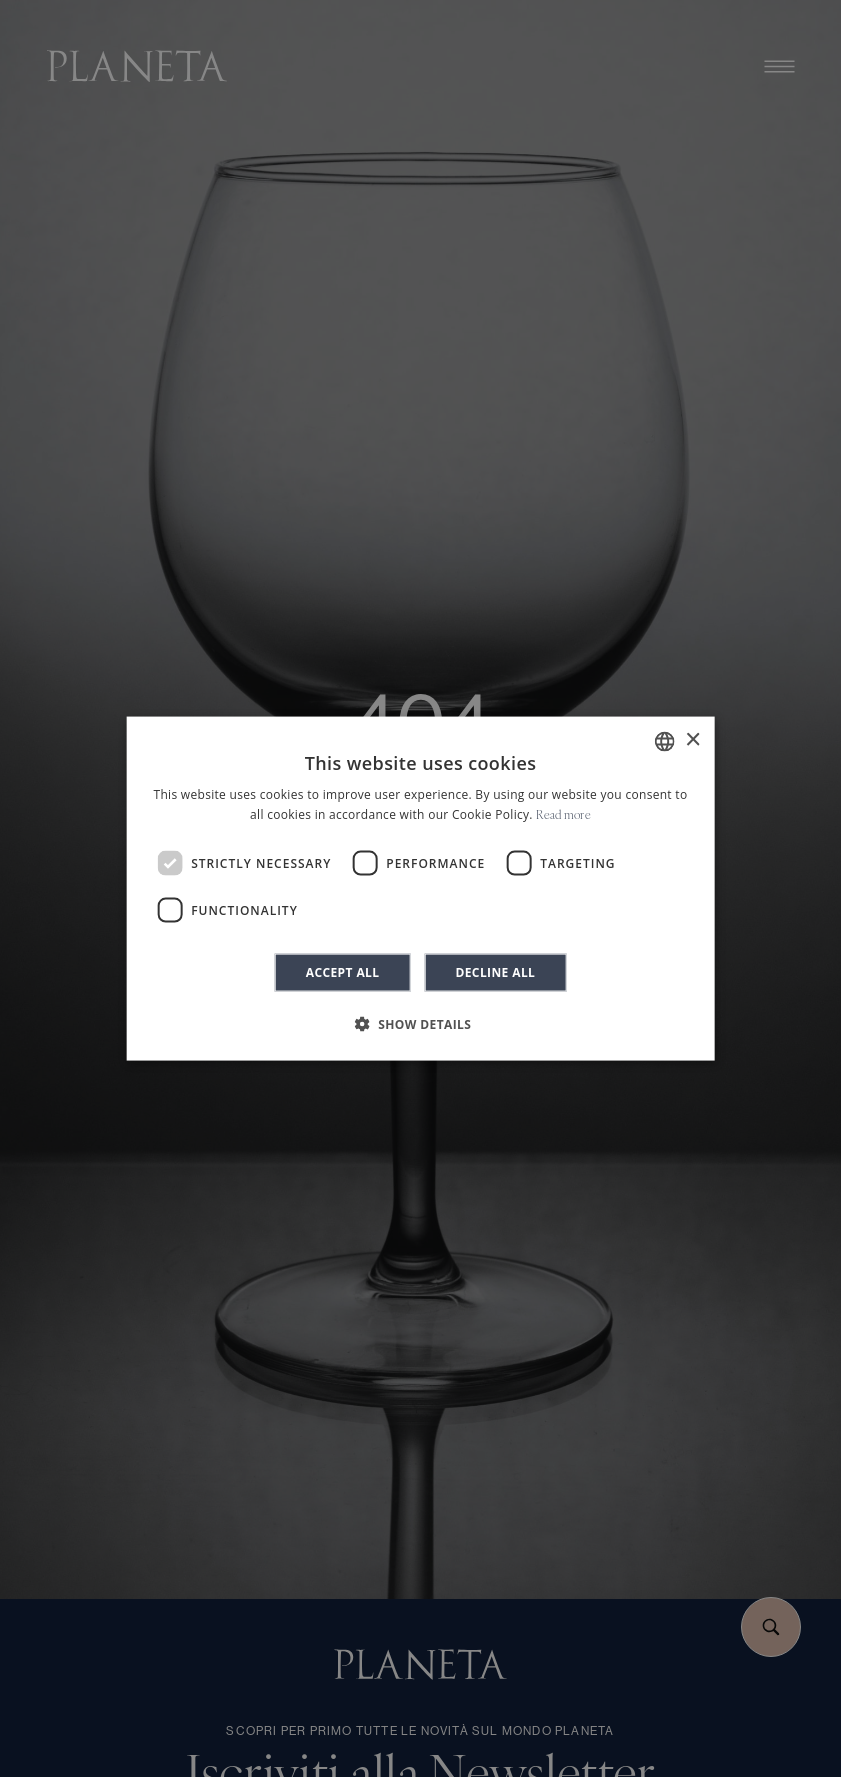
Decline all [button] (495, 972)
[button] (421, 1024)
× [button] (692, 740)
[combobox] (665, 741)
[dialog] (420, 888)
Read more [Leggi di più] (563, 815)
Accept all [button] (343, 972)
